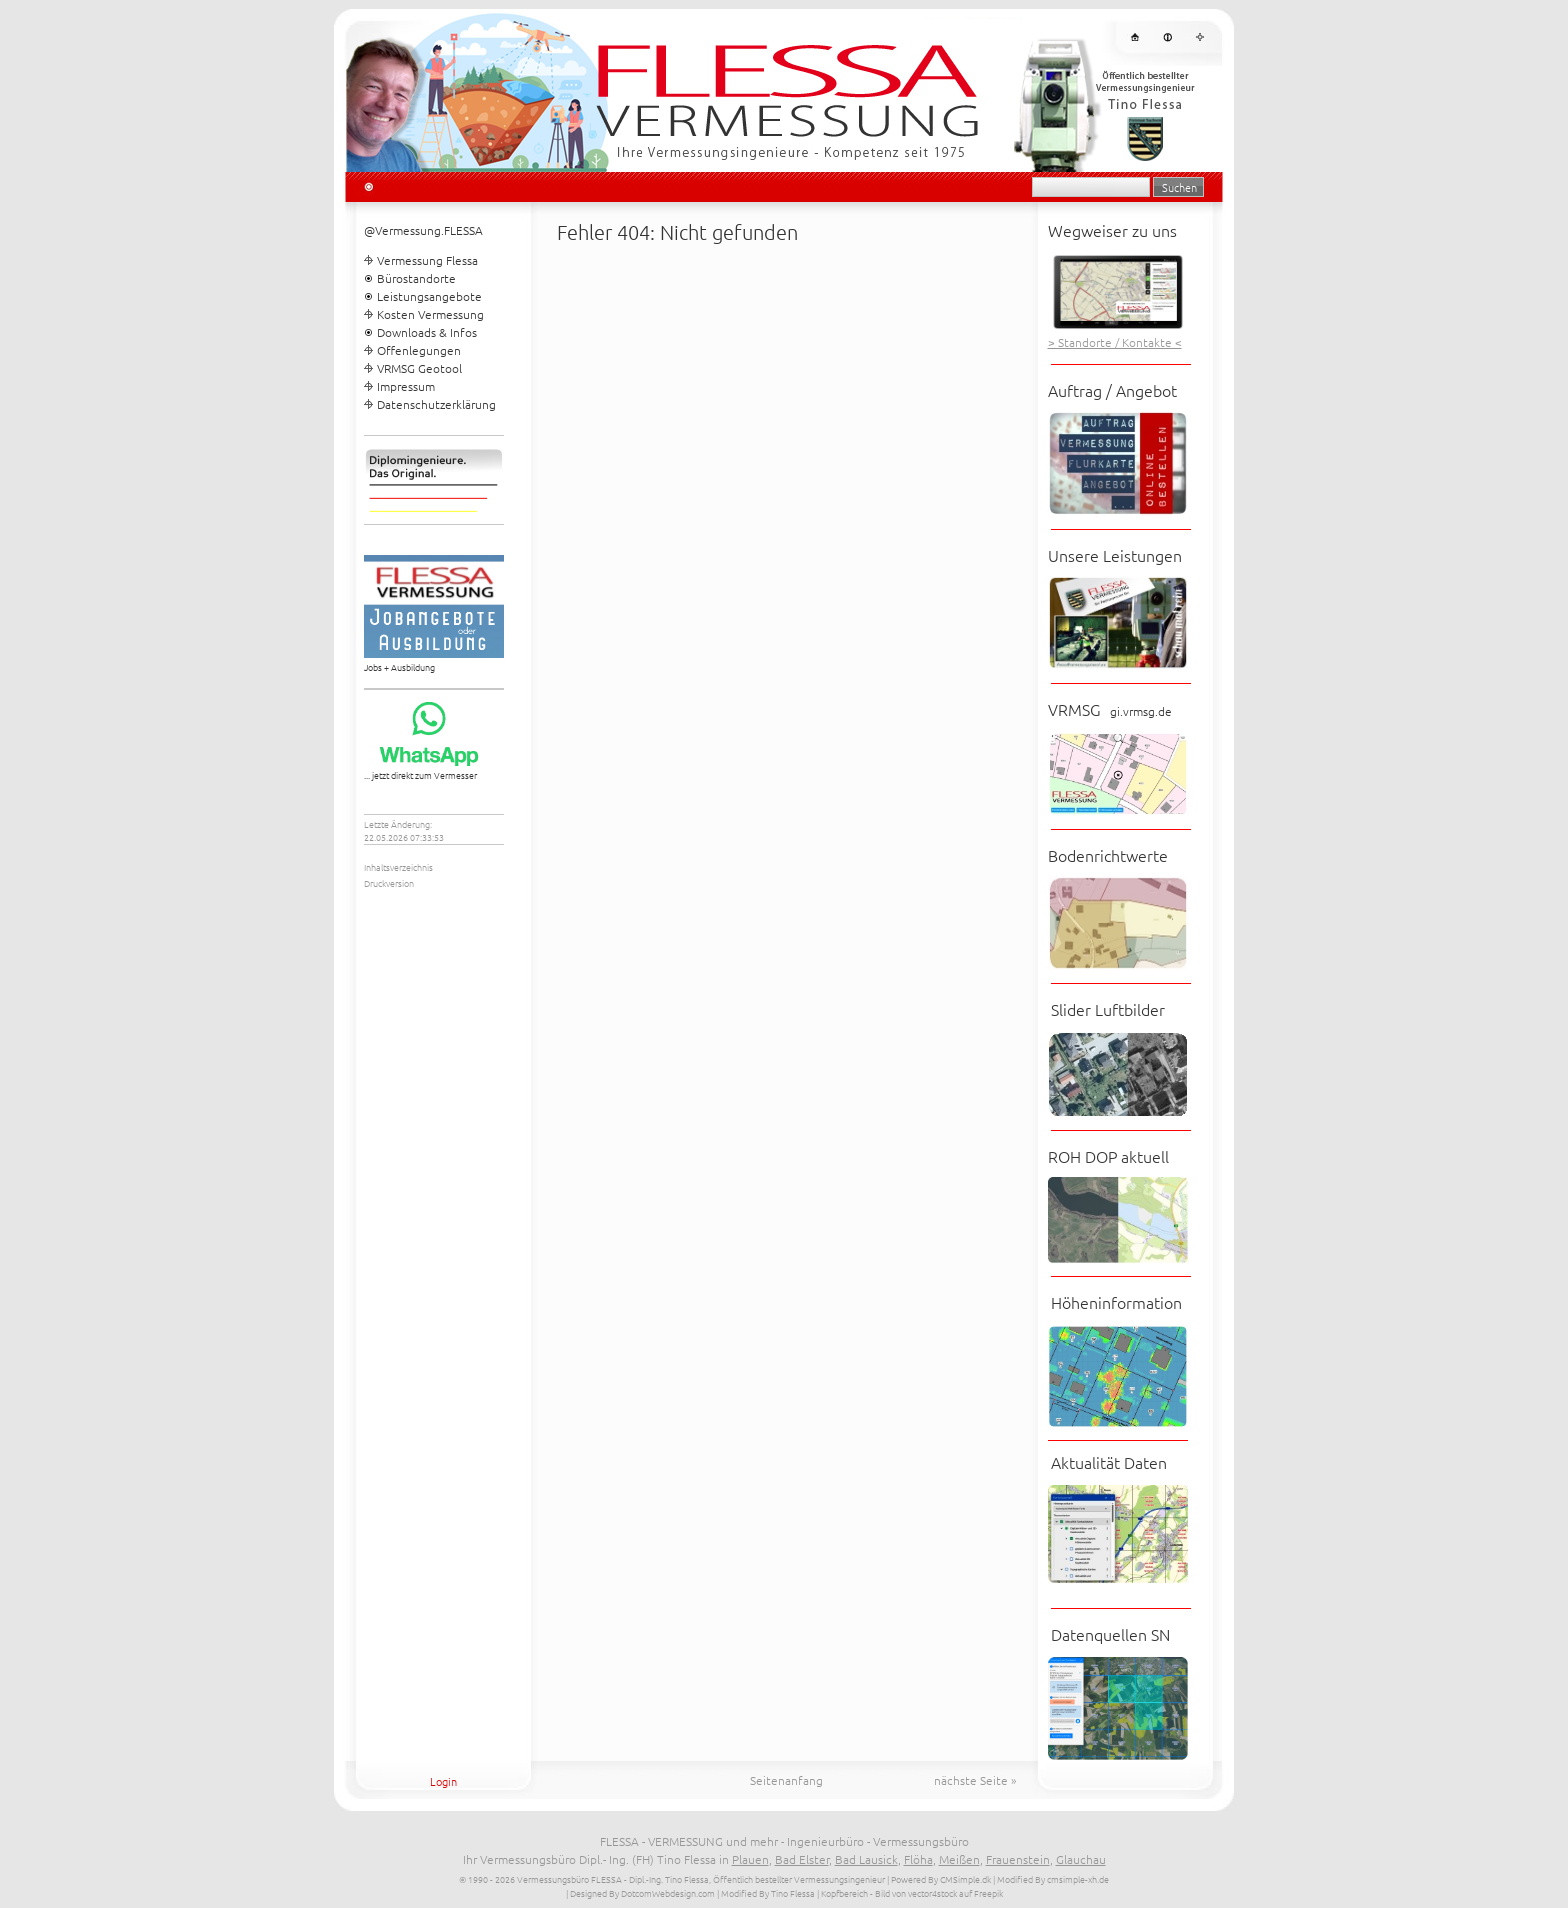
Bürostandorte (416, 278)
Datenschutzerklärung (436, 404)
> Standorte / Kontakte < (1115, 342)
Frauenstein (1018, 1859)
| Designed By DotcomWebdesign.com (640, 1892)
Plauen (750, 1859)
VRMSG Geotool (419, 368)
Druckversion (389, 882)
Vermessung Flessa (427, 260)
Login (443, 1781)
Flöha (918, 1859)
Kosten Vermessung (430, 314)
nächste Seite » (975, 1780)
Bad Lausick (866, 1859)
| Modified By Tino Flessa (766, 1892)
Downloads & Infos (427, 332)
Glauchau (1081, 1859)
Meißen (959, 1859)
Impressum (406, 386)
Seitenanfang (786, 1780)
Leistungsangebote (429, 296)
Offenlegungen (419, 350)
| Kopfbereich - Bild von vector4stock (887, 1892)
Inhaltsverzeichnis (398, 866)
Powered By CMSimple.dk (941, 1878)
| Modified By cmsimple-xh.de (1051, 1878)
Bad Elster (802, 1859)
